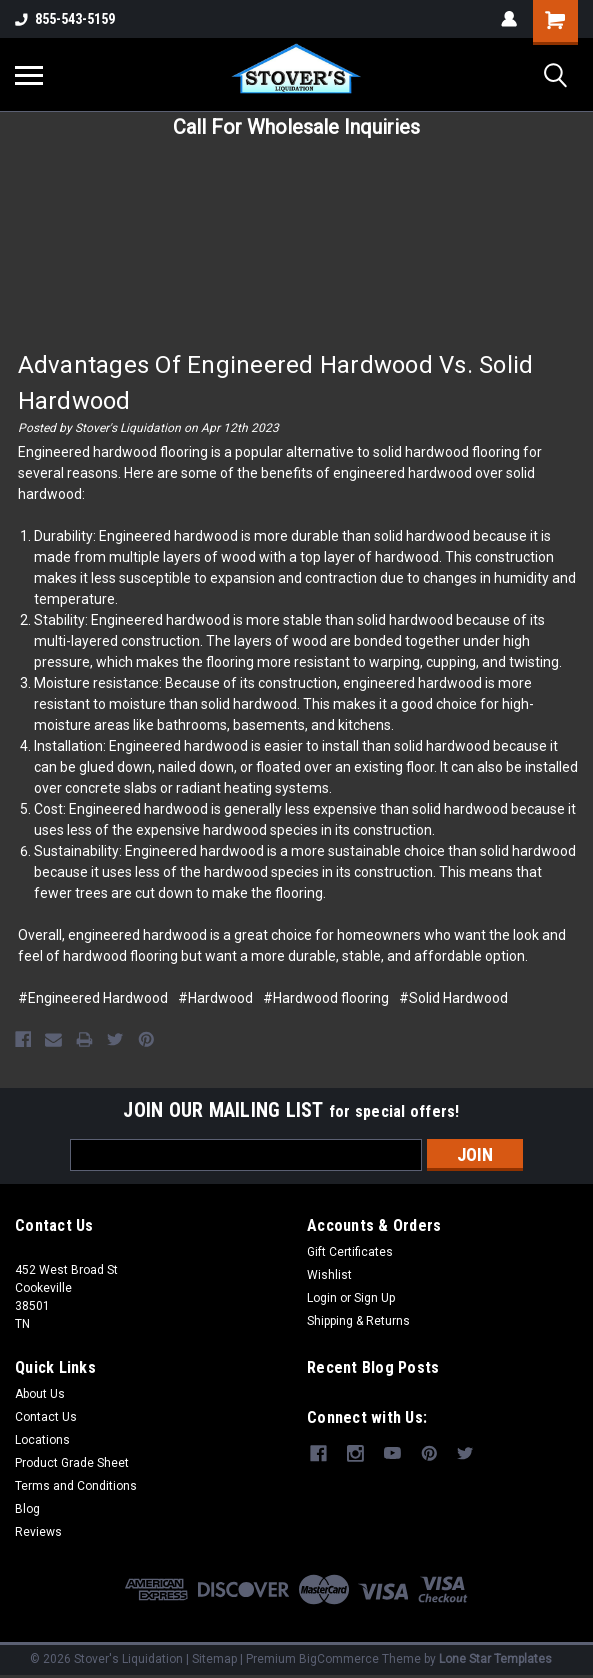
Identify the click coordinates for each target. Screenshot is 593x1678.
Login (322, 1297)
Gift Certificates (350, 1251)
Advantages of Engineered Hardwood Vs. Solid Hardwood (276, 383)
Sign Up (374, 1297)
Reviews (38, 1531)
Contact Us (46, 1416)
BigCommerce (339, 1658)
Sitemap (214, 1658)
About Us (40, 1393)
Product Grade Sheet (72, 1462)
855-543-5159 (65, 19)
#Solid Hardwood (453, 998)
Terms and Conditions (76, 1485)
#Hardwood (215, 998)
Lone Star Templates (495, 1658)
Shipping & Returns (358, 1320)
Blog (27, 1508)
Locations (42, 1439)
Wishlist (329, 1274)
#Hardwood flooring (326, 998)
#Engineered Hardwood (93, 998)
